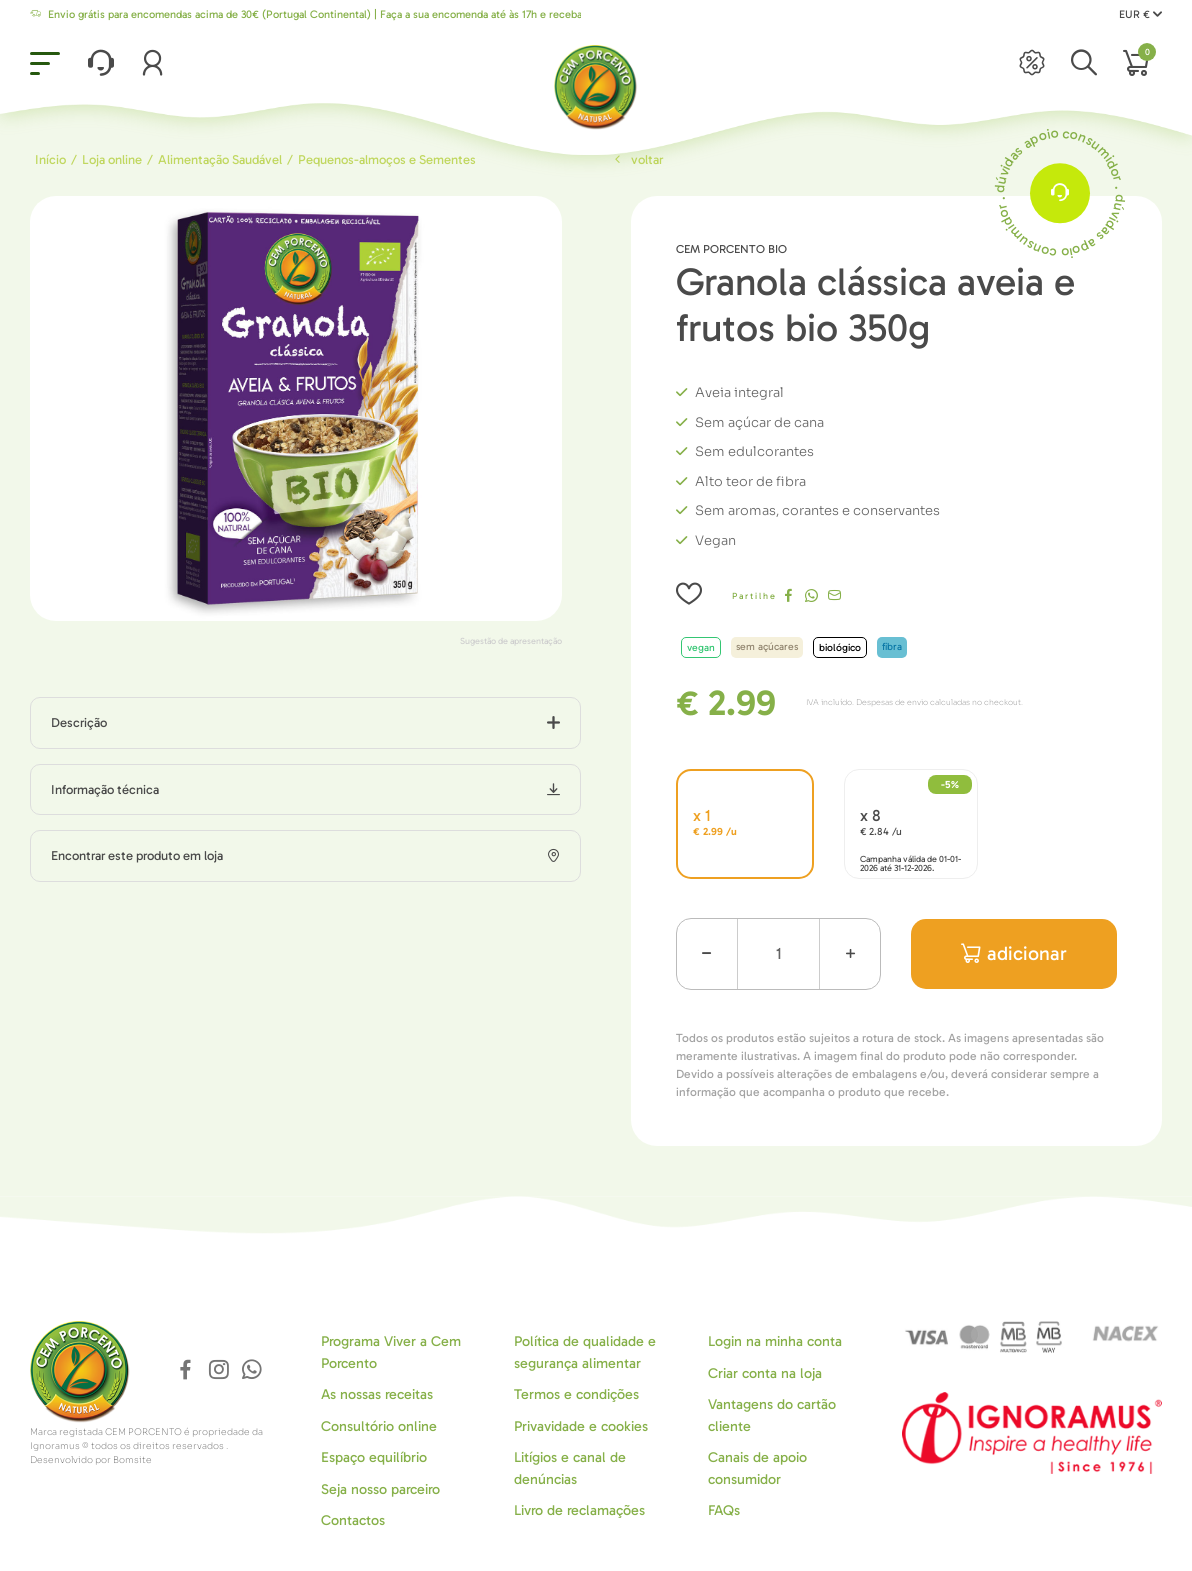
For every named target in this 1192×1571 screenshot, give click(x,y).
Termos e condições (576, 1394)
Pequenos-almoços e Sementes (387, 159)
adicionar (1014, 953)
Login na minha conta (775, 1341)
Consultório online (379, 1426)
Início (50, 159)
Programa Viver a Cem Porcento (391, 1352)
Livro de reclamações (579, 1510)
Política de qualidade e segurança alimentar (585, 1352)
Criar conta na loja (765, 1373)
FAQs (724, 1510)
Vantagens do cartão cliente (772, 1415)
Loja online (112, 159)
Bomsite (132, 1460)
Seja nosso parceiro (380, 1489)
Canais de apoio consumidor (757, 1468)
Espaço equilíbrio (374, 1457)
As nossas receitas (377, 1394)
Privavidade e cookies (581, 1426)
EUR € (1140, 14)
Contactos (353, 1520)
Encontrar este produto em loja (137, 855)
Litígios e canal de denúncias (570, 1468)
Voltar (637, 159)
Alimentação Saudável (220, 159)
